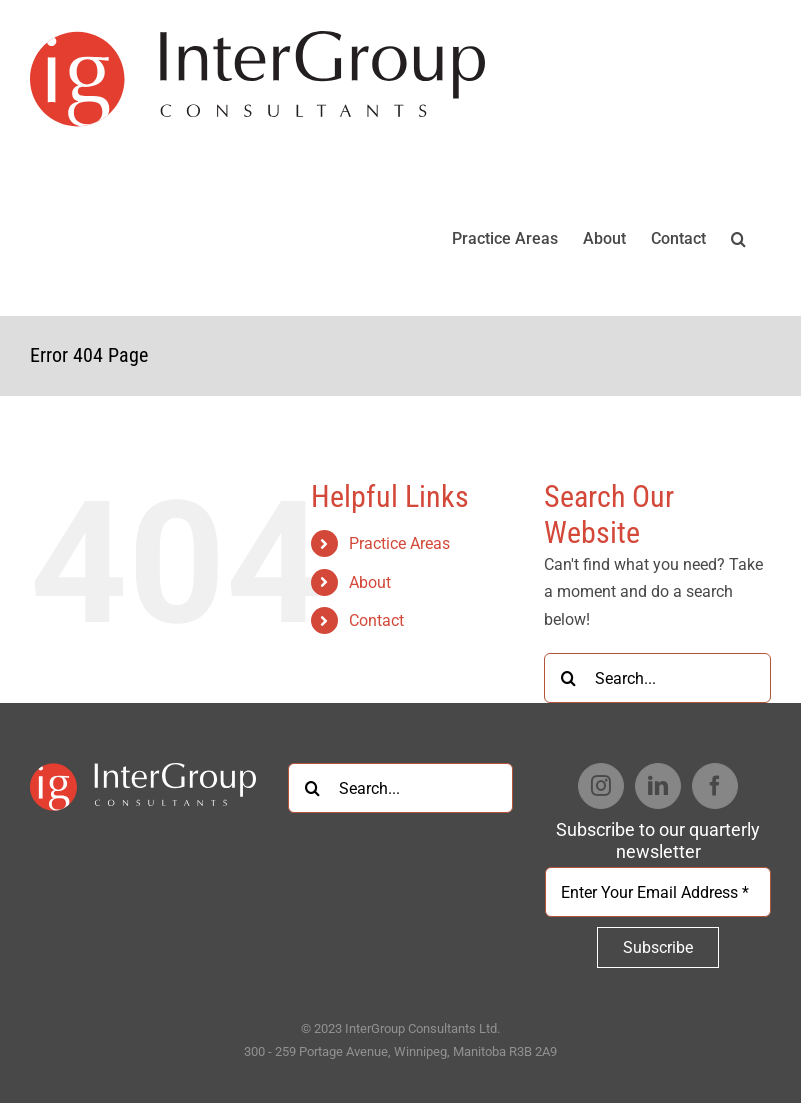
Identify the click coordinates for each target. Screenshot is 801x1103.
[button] (738, 237)
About (370, 582)
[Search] (569, 678)
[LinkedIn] (658, 786)
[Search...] (657, 678)
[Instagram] (601, 786)
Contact (376, 620)
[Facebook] (715, 786)
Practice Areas (399, 543)
